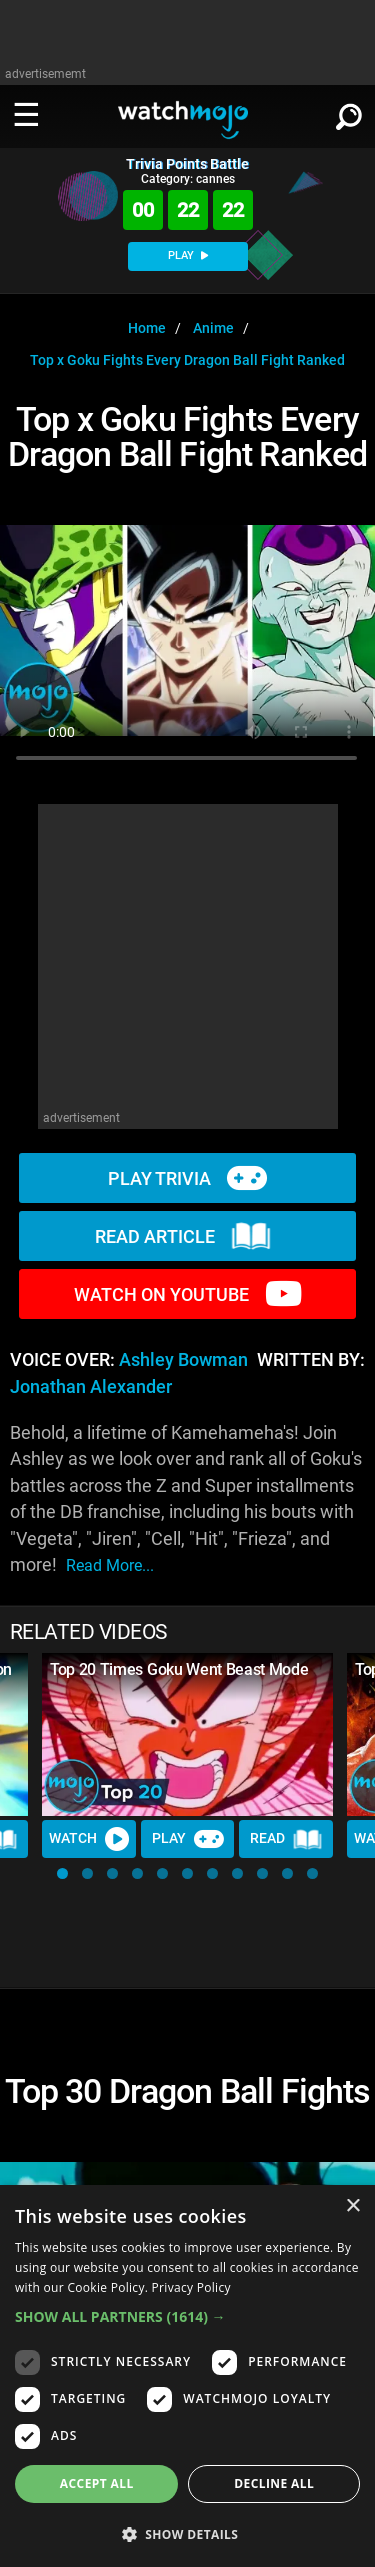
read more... (110, 1565)
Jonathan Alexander (91, 1387)
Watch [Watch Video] (89, 1839)
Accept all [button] (97, 2483)
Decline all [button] (274, 2483)
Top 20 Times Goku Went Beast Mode (179, 1669)
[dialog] (187, 2376)
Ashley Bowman (183, 1360)
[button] (62, 1873)
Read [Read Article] (286, 1839)
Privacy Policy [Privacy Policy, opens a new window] (191, 2287)
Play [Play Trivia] (188, 1839)
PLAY (188, 255)
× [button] (352, 2206)
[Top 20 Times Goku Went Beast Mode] (187, 1735)
